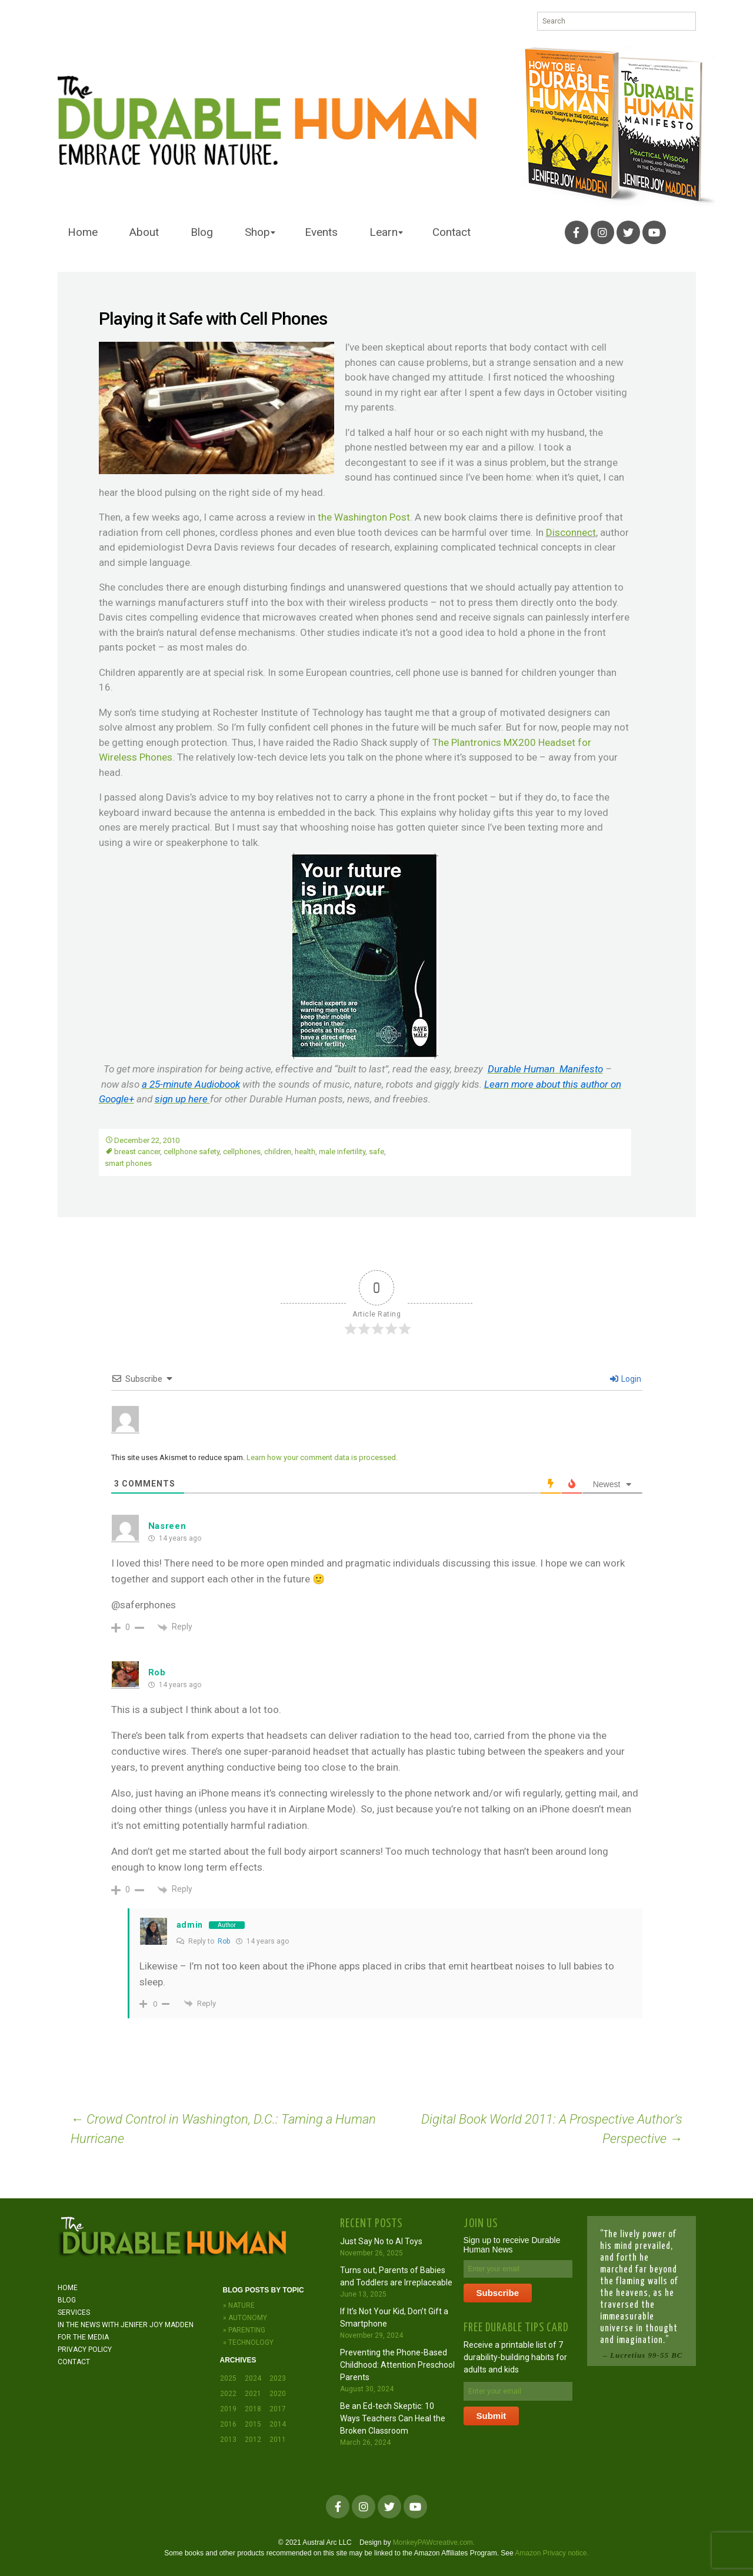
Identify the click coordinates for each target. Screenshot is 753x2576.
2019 (228, 2409)
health (305, 1151)
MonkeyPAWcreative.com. (434, 2542)
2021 (253, 2394)
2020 (277, 2394)
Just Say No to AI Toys (381, 2241)
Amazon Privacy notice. (551, 2553)
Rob (157, 1672)
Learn (383, 232)
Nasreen (167, 1526)
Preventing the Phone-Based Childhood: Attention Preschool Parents (397, 2365)
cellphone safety (191, 1151)
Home (83, 232)
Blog (202, 232)
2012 (253, 2439)
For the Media (83, 2337)
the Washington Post (364, 517)
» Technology (248, 2342)
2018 (253, 2409)
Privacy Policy (85, 2349)
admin (190, 1924)
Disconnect (571, 532)
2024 (253, 2378)
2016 (228, 2424)
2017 (277, 2409)
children (277, 1151)
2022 (228, 2394)
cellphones (242, 1151)
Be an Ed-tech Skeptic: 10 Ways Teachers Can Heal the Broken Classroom (392, 2418)
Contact (451, 232)
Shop (257, 232)
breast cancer (137, 1151)
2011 (277, 2439)
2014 (277, 2424)
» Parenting (244, 2330)
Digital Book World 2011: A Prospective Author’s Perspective (551, 2129)
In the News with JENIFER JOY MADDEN (126, 2325)
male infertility (342, 1151)
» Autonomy (245, 2318)
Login (625, 1379)
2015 (253, 2424)
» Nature (239, 2305)
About (144, 232)
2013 (228, 2439)
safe (376, 1151)
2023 (277, 2378)
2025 (228, 2378)
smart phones (128, 1163)
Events (321, 232)
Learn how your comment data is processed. (322, 1457)
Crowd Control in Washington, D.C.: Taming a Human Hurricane (223, 2129)
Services (74, 2312)
